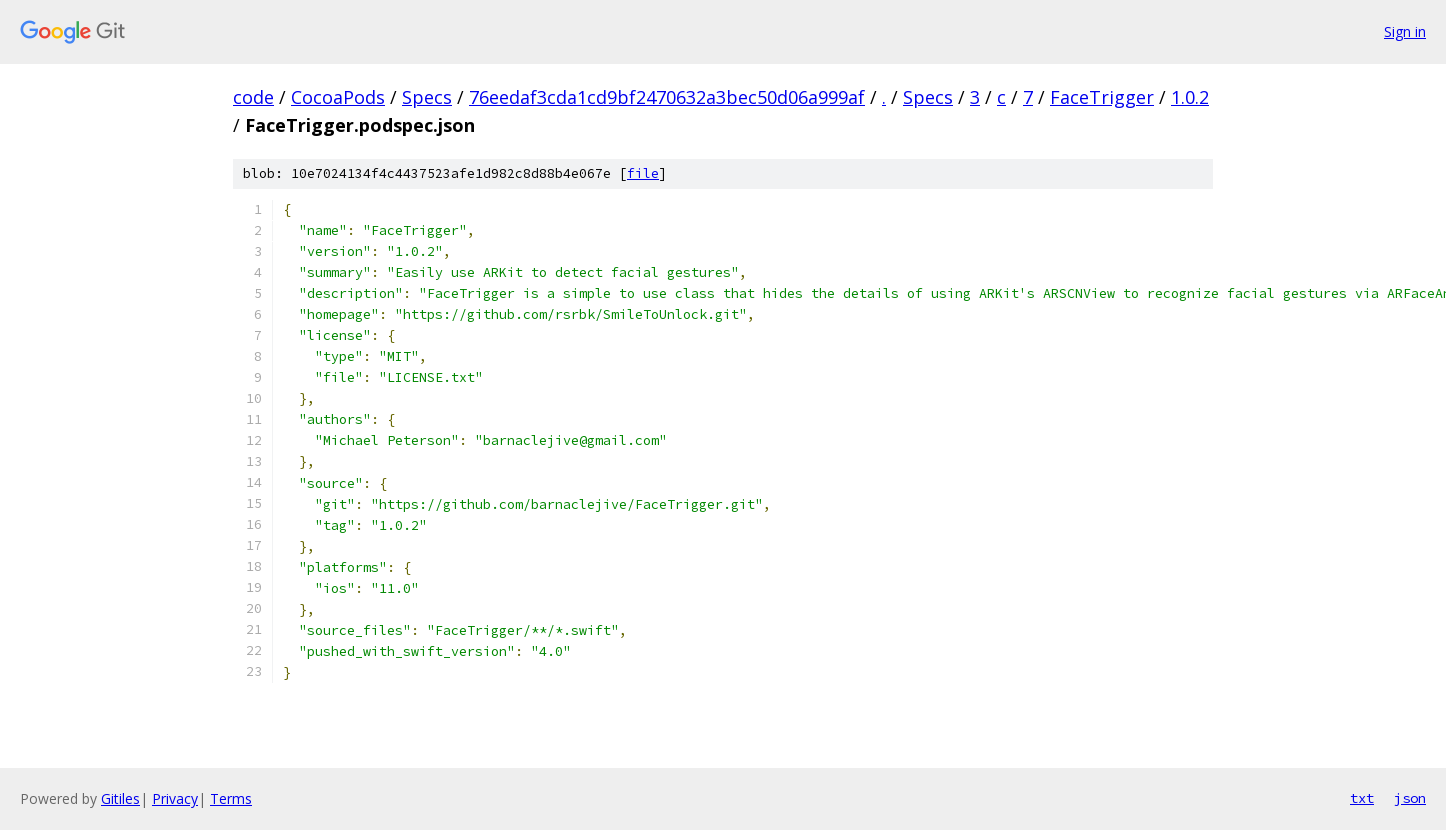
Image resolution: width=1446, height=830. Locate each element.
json (1410, 798)
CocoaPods (338, 97)
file (643, 173)
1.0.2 (1190, 97)
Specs (427, 97)
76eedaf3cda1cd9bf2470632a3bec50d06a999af (667, 97)
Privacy (175, 798)
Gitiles (120, 798)
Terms (231, 798)
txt (1362, 798)
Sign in (1405, 31)
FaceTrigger (1102, 97)
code (253, 97)
